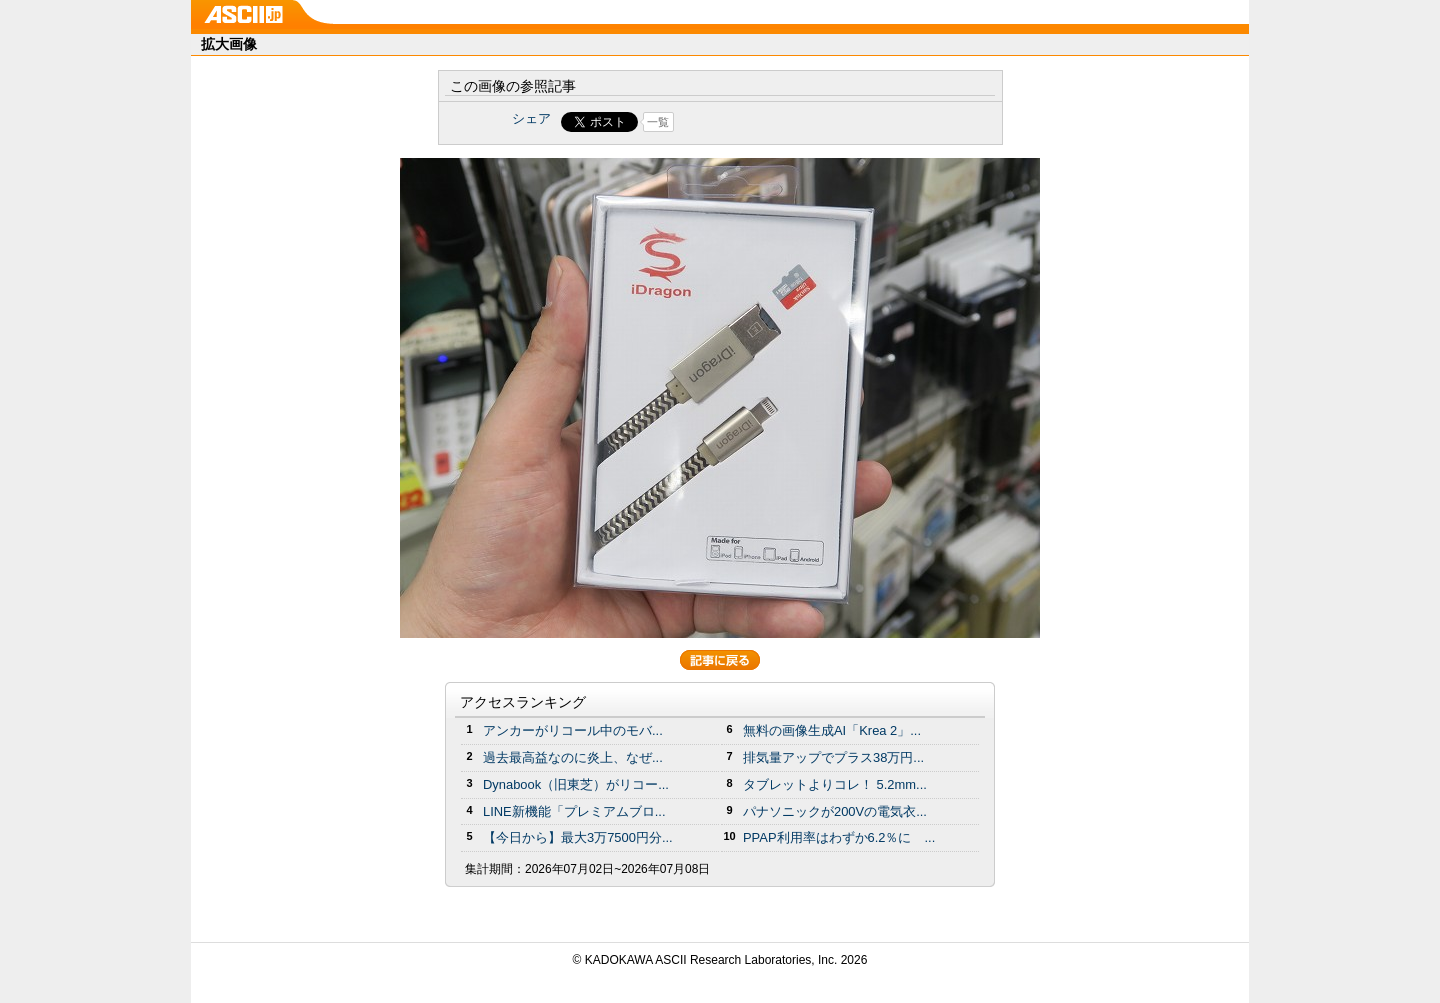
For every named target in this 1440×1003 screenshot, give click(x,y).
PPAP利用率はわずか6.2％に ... (839, 837)
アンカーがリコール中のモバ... (573, 730)
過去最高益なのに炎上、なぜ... (573, 757)
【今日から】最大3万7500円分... (578, 837)
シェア (531, 118)
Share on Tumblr (794, 122)
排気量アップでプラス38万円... (833, 757)
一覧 (658, 122)
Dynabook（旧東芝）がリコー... (576, 784)
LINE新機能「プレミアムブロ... (574, 811)
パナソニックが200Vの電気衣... (835, 811)
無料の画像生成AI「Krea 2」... (832, 730)
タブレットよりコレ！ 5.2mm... (835, 784)
